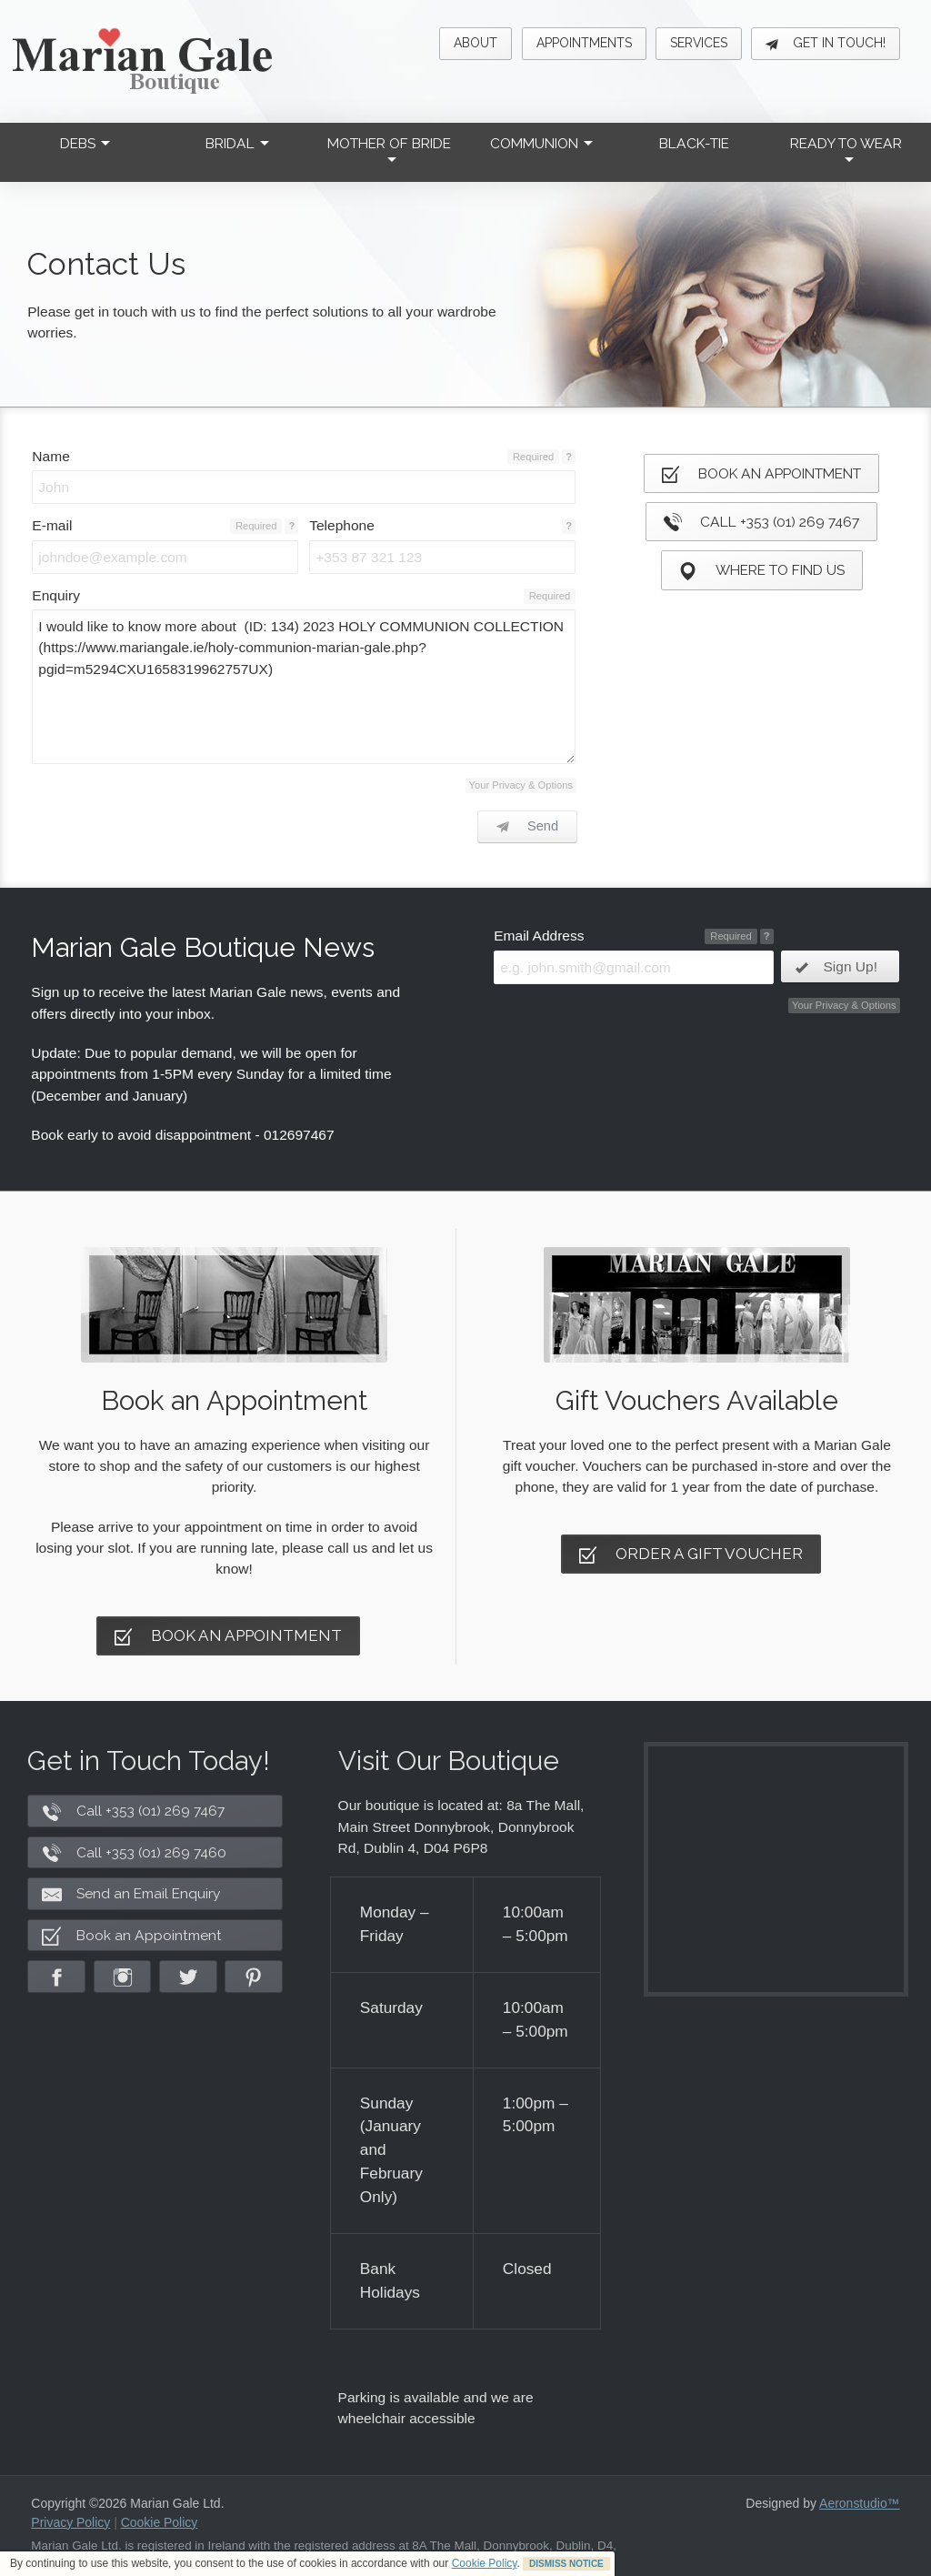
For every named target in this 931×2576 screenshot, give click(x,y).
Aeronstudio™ (859, 2503)
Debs (85, 143)
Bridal (237, 143)
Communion (541, 143)
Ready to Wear (846, 149)
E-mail (52, 525)
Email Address (539, 935)
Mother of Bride (389, 149)
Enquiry (56, 595)
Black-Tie (694, 143)
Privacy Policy (70, 2522)
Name (50, 456)
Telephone (342, 525)
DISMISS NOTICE (566, 2564)
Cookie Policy (484, 2563)
